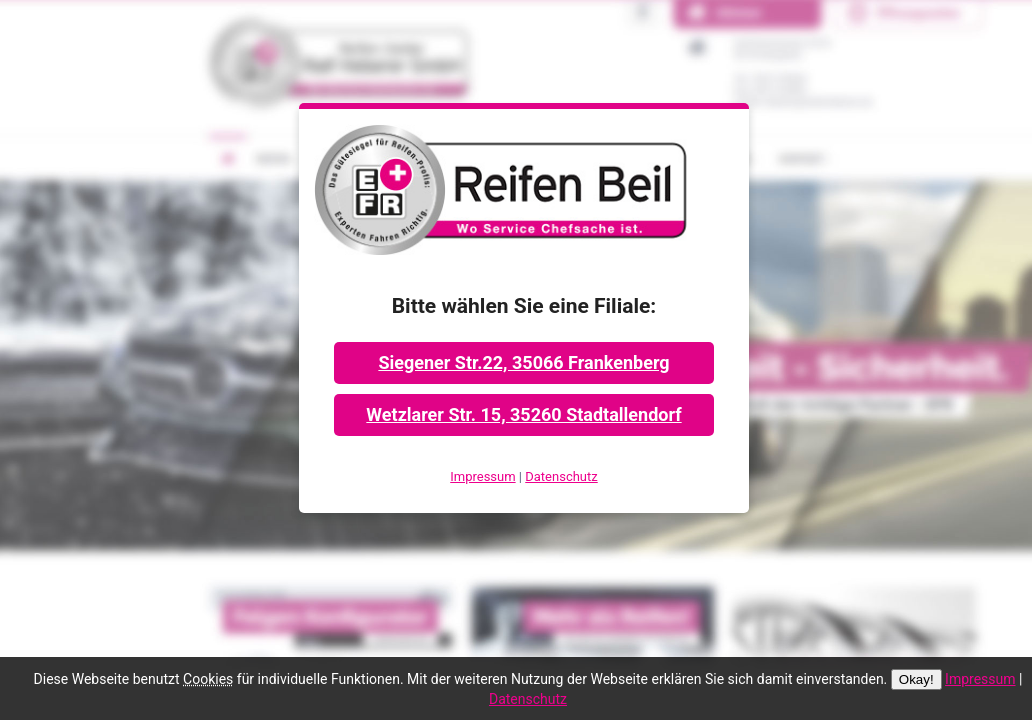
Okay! (916, 679)
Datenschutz (561, 476)
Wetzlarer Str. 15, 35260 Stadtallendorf (523, 414)
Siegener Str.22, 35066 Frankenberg (523, 362)
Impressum (482, 476)
